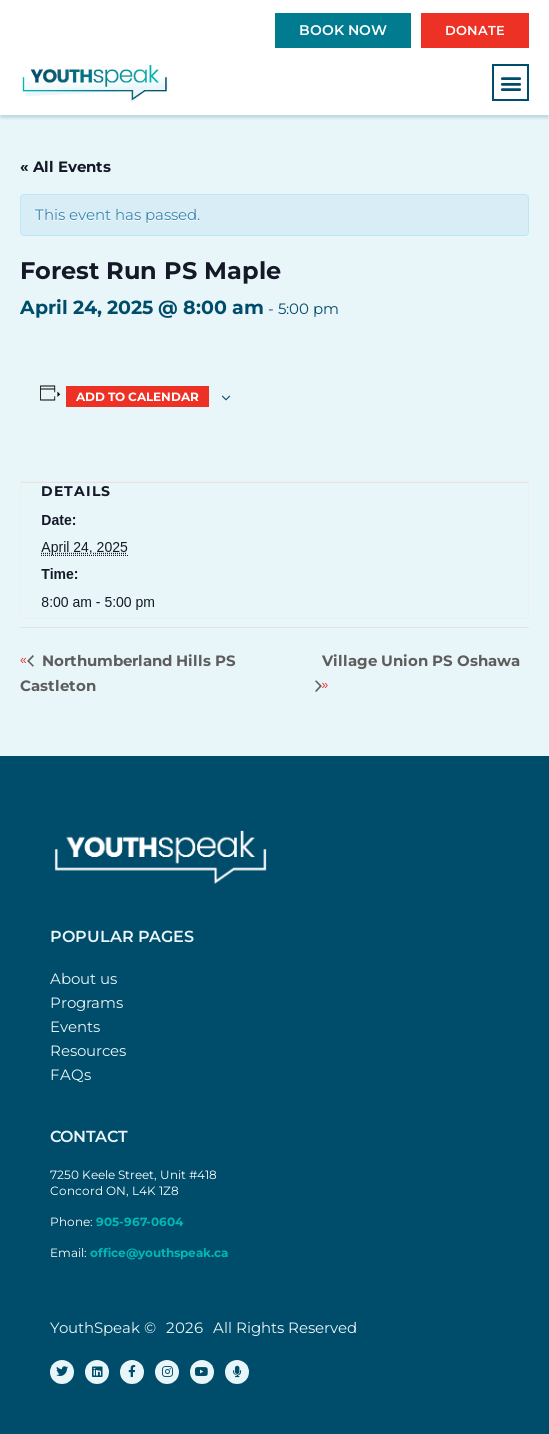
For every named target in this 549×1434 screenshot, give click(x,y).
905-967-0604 (141, 1221)
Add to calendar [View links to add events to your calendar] (137, 396)
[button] (510, 82)
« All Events (65, 166)
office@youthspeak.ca (159, 1252)
